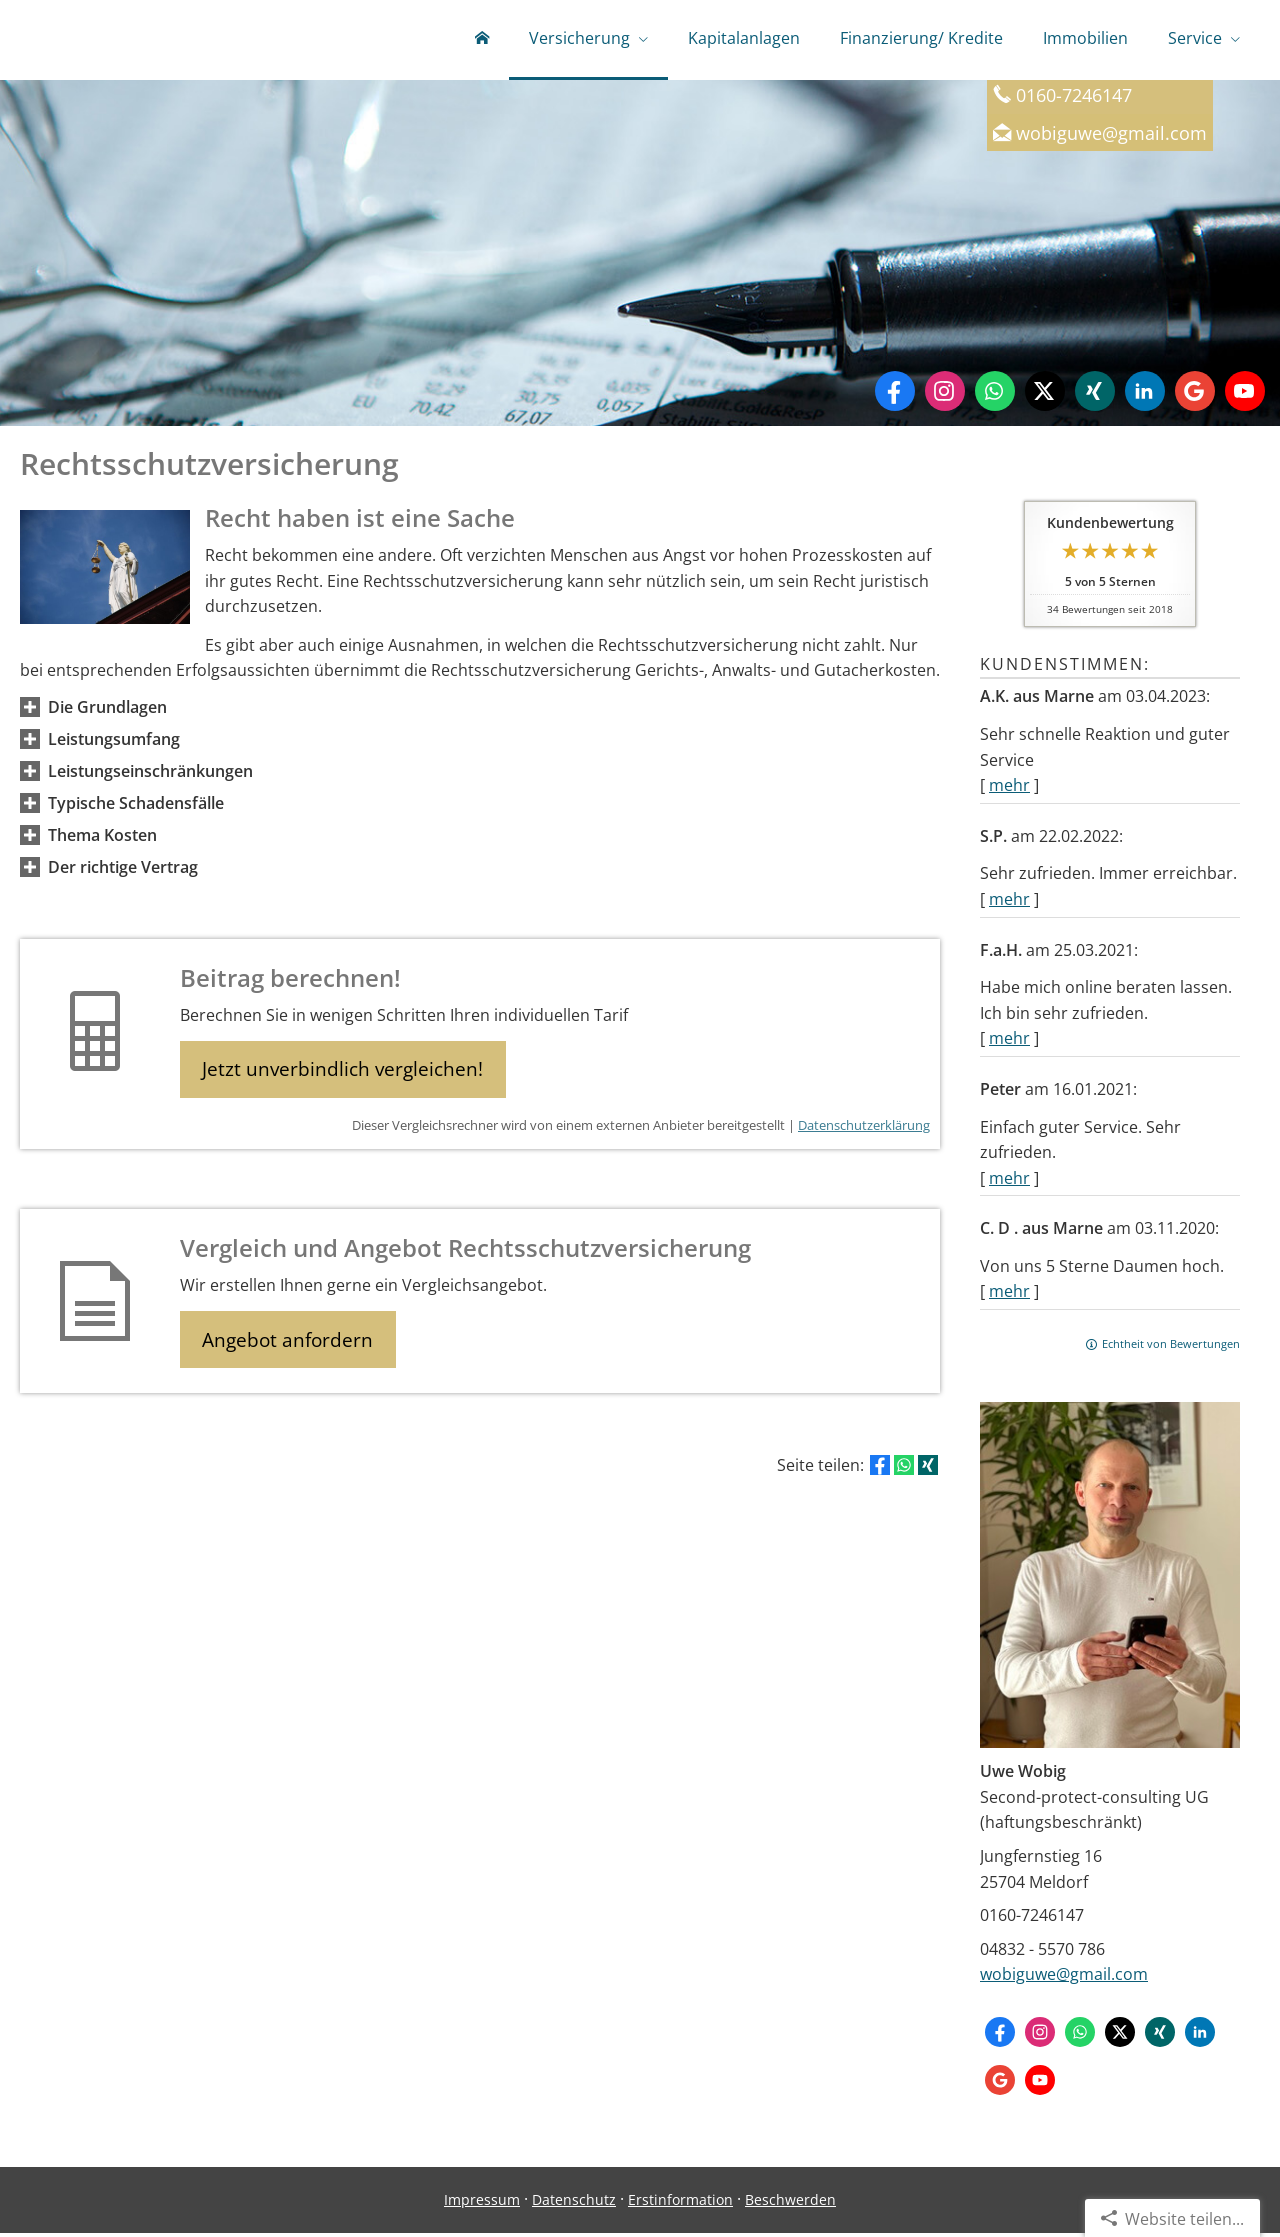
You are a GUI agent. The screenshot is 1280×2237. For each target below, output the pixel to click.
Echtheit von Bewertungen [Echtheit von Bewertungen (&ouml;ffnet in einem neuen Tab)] (1171, 1347)
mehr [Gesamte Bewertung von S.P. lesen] (1009, 903)
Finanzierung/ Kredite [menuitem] (921, 38)
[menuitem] (482, 40)
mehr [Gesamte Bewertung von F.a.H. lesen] (1009, 1042)
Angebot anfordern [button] (290, 1346)
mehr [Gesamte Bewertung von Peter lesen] (1009, 1182)
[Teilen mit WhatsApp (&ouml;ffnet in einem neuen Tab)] (904, 1473)
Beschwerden (790, 2203)
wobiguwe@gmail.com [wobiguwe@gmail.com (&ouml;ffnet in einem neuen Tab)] (1111, 136)
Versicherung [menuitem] (579, 38)
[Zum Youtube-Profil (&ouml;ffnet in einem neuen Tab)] (1245, 395)
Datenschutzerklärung (864, 1131)
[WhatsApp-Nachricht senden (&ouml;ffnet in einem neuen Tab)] (995, 395)
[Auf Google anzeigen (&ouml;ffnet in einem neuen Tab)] (1195, 395)
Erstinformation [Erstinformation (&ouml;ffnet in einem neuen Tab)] (680, 2203)
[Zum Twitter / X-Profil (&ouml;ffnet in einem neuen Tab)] (1045, 395)
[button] (107, 711)
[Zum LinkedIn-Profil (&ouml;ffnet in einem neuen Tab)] (1145, 395)
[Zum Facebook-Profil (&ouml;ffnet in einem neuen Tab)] (895, 395)
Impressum (482, 2203)
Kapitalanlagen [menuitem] (744, 38)
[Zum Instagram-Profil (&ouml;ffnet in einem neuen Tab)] (945, 395)
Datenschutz (574, 2203)
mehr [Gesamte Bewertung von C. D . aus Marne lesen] (1009, 1295)
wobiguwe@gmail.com (1064, 1978)
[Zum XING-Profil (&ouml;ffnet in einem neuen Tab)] (1095, 395)
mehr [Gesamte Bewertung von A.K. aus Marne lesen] (1009, 789)
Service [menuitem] (1195, 38)
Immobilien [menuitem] (1085, 38)
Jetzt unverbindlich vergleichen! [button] (345, 1074)
